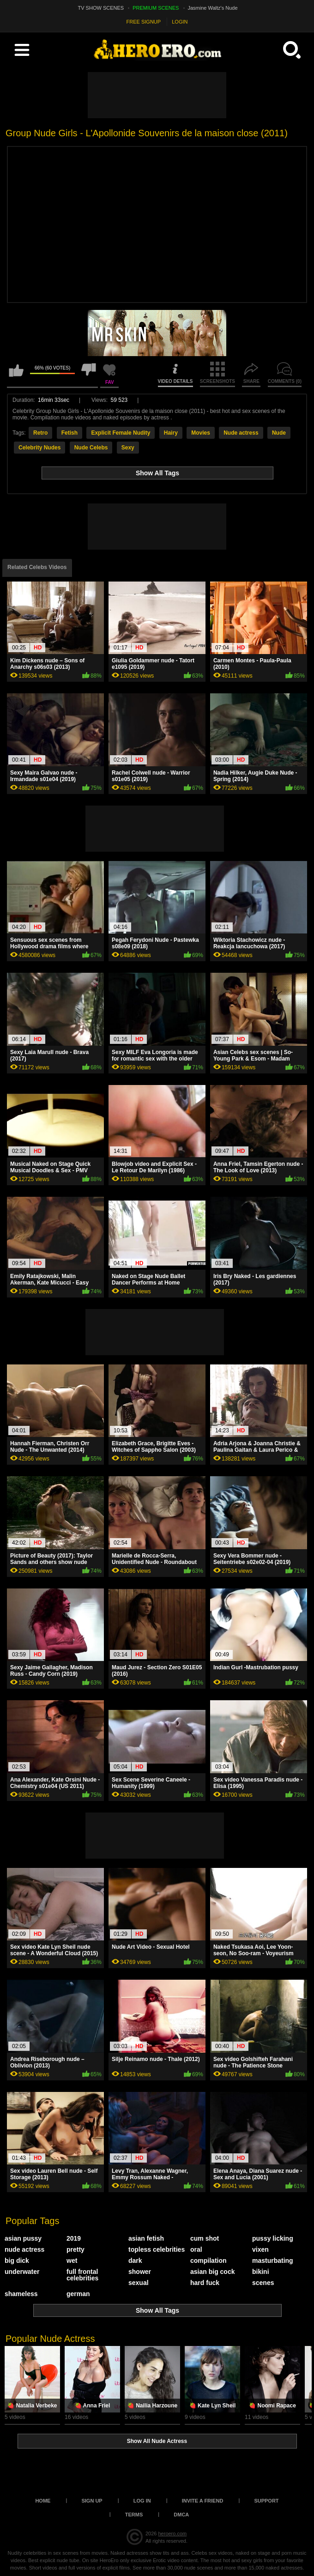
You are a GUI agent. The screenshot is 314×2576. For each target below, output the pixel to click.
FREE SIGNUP (144, 21)
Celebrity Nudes (39, 447)
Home (42, 2500)
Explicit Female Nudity (120, 433)
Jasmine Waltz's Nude (213, 8)
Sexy (127, 447)
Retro (40, 433)
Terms (134, 2514)
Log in (142, 2500)
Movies (200, 433)
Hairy (171, 433)
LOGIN (179, 21)
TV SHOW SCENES (101, 8)
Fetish (69, 433)
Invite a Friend (202, 2500)
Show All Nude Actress (157, 2441)
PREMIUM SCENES (156, 8)
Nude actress (240, 433)
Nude (279, 433)
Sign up (91, 2500)
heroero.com (172, 2533)
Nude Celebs (91, 447)
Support (266, 2500)
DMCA (181, 2514)
